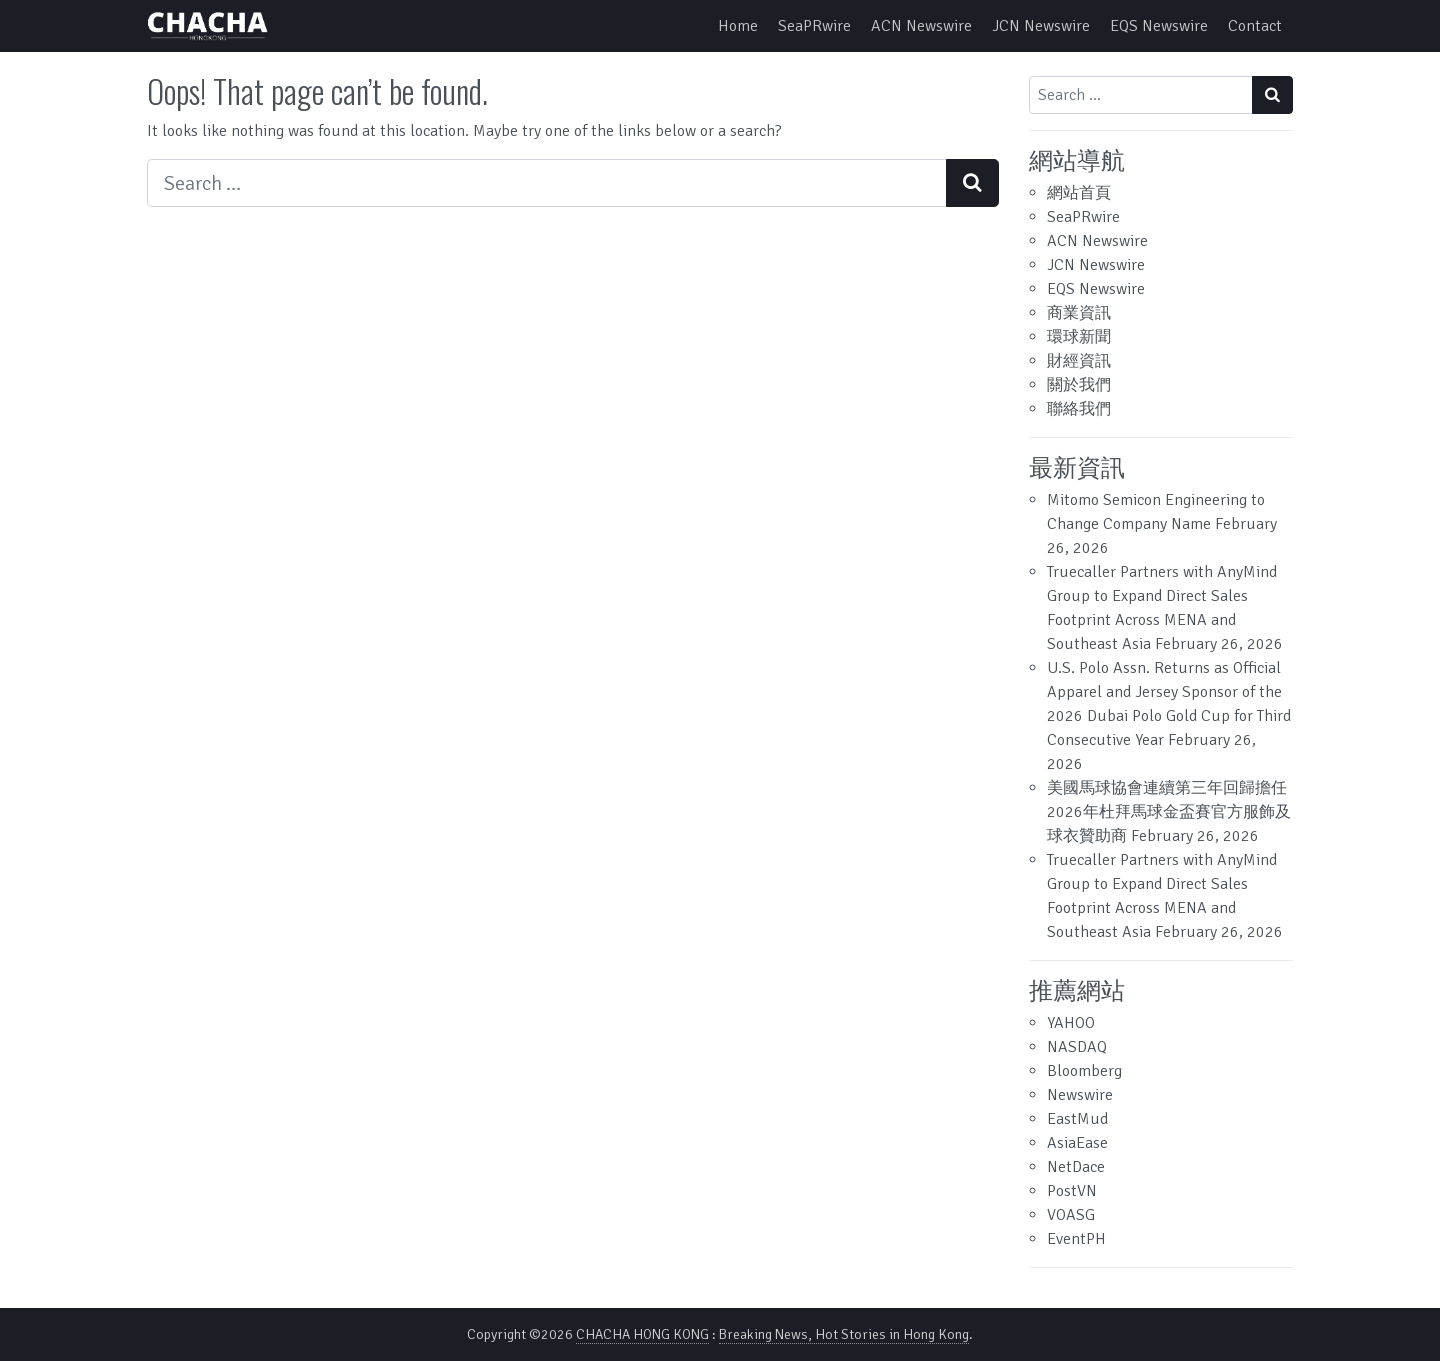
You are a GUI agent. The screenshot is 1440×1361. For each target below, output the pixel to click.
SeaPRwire (814, 26)
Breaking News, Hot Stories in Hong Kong (844, 1334)
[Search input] (547, 183)
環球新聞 (1079, 337)
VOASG (1071, 1215)
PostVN (1072, 1191)
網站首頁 (1079, 193)
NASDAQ (1077, 1047)
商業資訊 (1079, 313)
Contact (1255, 26)
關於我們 (1079, 385)
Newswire (1080, 1095)
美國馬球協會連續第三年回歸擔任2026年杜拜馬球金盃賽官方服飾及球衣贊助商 (1169, 812)
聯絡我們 (1079, 409)
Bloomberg (1084, 1071)
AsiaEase (1077, 1143)
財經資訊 (1079, 361)
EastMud (1077, 1119)
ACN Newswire (921, 26)
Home (738, 26)
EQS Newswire (1159, 26)
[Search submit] (972, 183)
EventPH (1076, 1239)
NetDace (1076, 1167)
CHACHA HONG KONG (642, 1334)
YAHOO (1071, 1023)
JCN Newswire (1041, 26)
